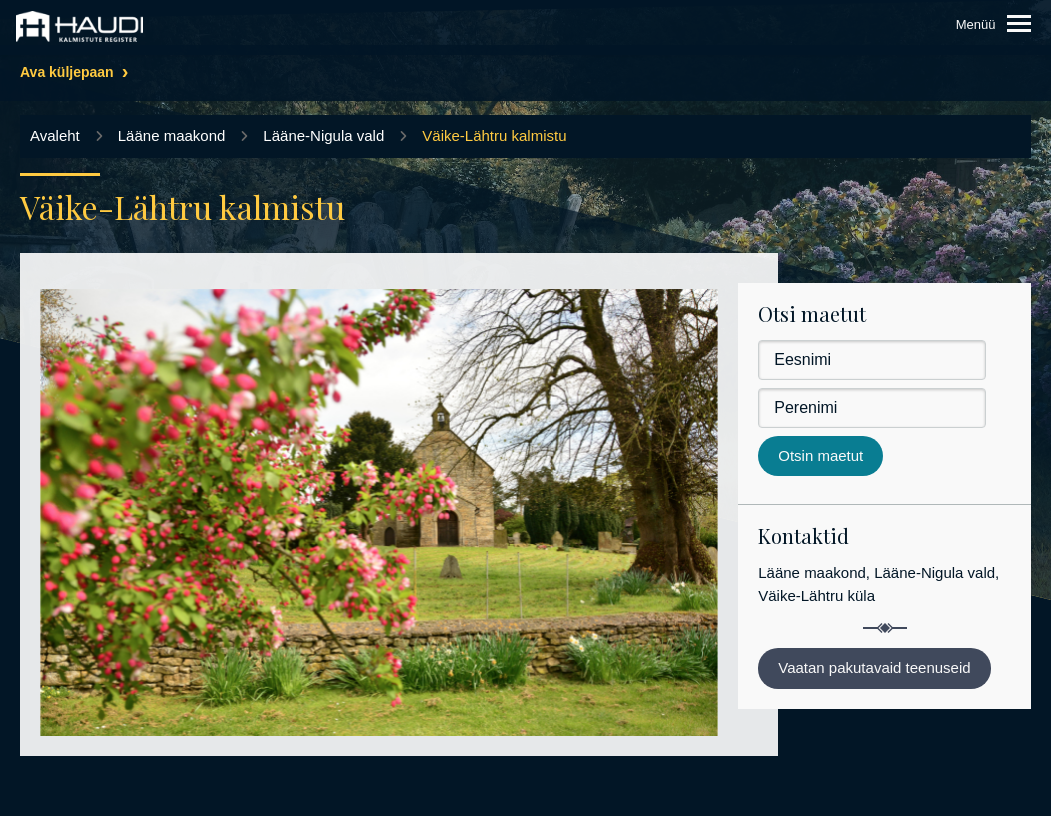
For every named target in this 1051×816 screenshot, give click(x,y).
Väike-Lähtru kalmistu (494, 135)
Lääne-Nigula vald (323, 135)
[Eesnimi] (872, 360)
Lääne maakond (172, 135)
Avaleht (55, 135)
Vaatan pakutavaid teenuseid (874, 667)
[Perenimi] (872, 408)
